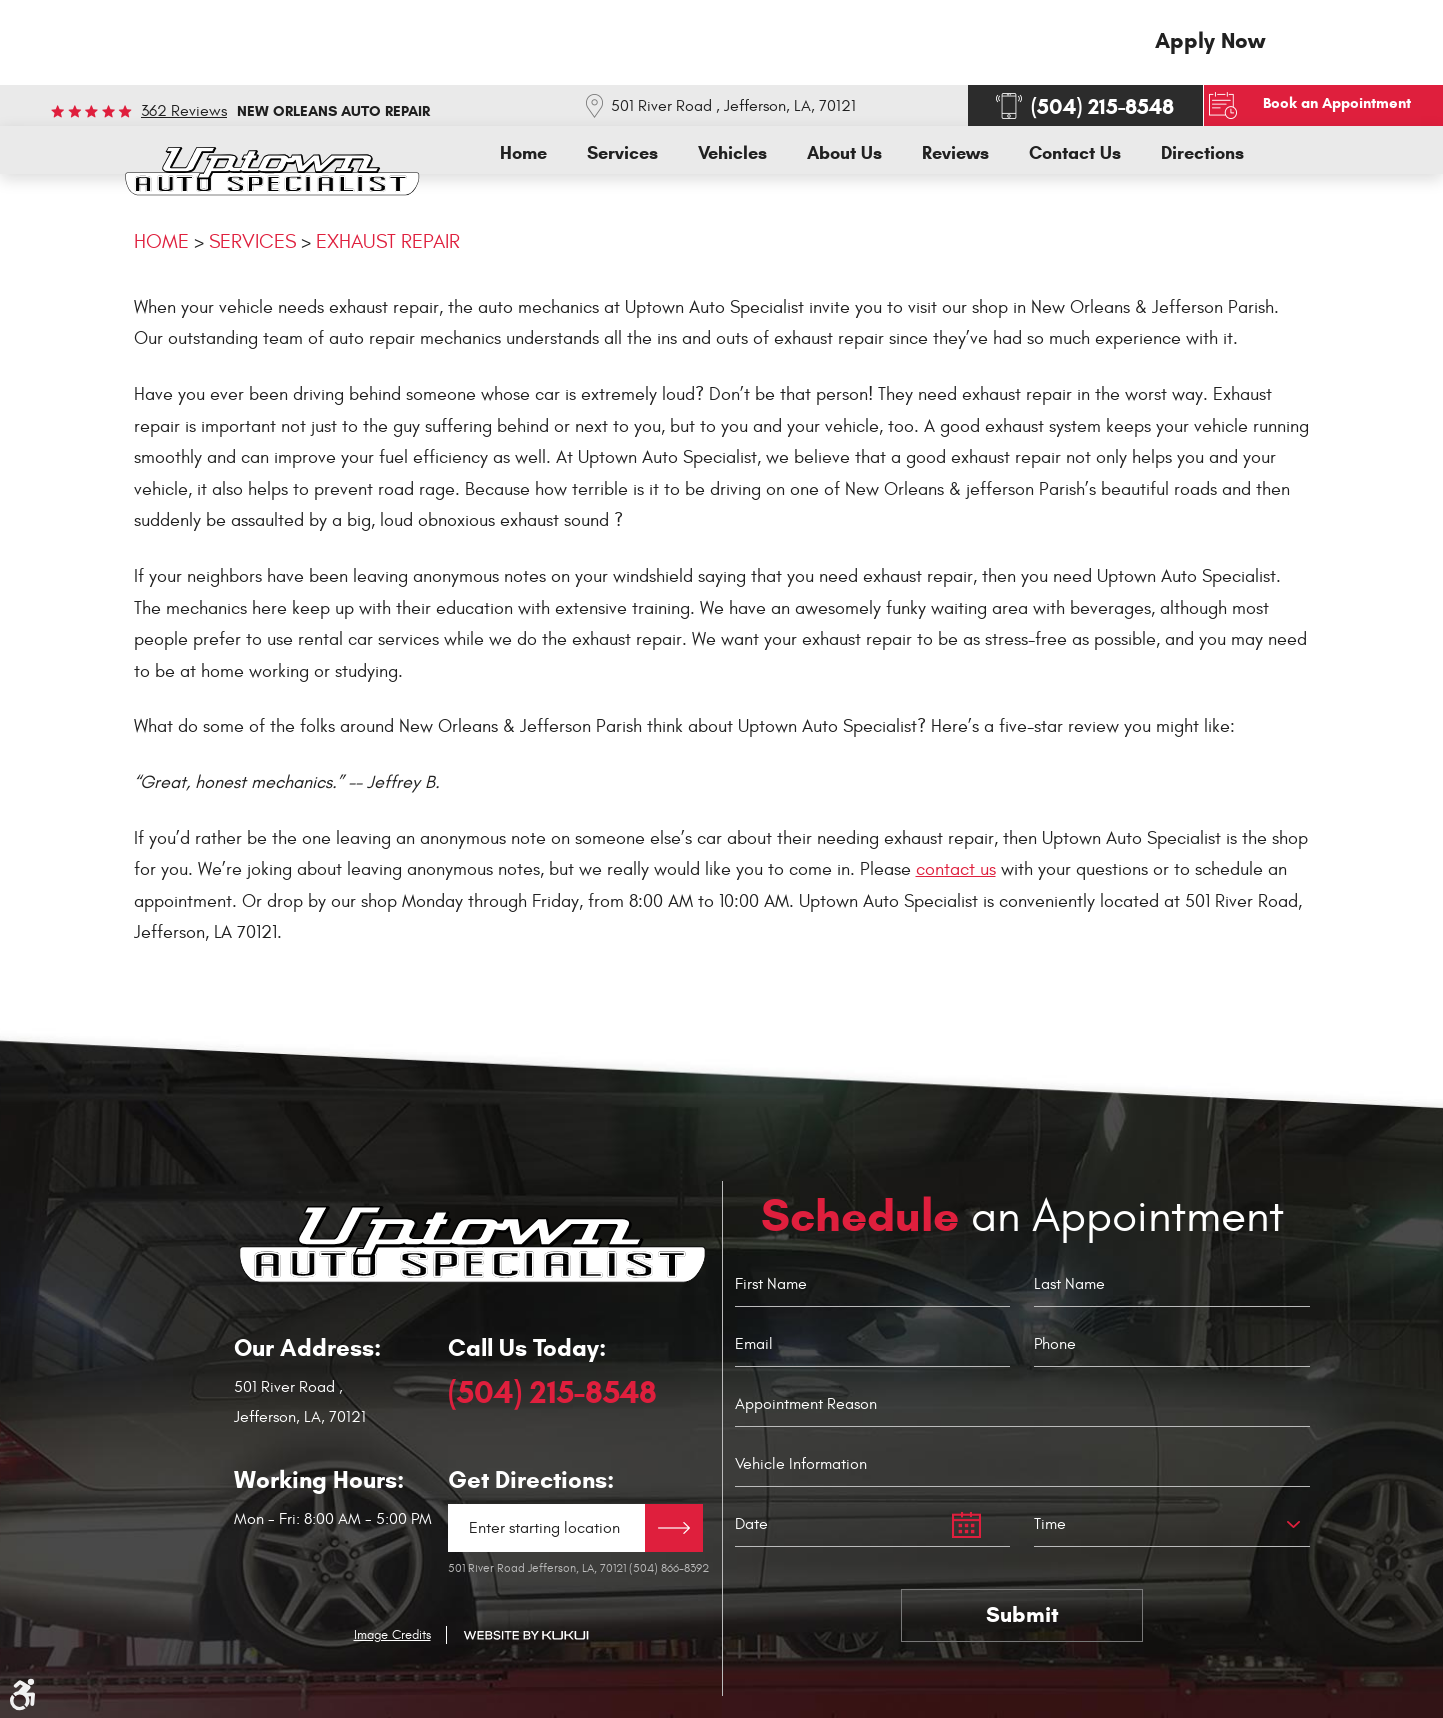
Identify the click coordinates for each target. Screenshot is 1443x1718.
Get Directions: (531, 1479)
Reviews (955, 153)
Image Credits (392, 1635)
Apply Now (1210, 40)
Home (523, 153)
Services (622, 153)
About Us (844, 153)
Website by (526, 1635)
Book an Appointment (1339, 103)
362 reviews (184, 111)
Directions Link (674, 1527)
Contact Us (1075, 153)
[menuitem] (523, 153)
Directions (1202, 153)
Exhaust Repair (388, 241)
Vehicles (732, 153)
